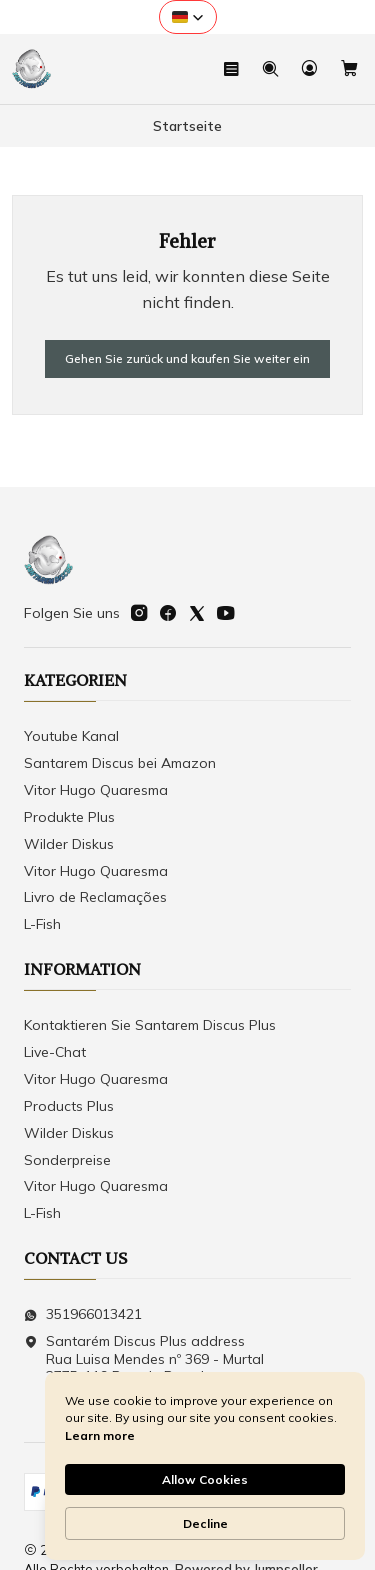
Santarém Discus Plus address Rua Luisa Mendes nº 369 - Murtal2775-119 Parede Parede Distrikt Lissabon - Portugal (144, 1367)
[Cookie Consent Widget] (205, 1466)
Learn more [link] (100, 1435)
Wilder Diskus (69, 844)
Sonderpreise (67, 1160)
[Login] (309, 68)
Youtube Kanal (71, 736)
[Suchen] (270, 68)
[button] (188, 17)
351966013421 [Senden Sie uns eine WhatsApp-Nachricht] (83, 1314)
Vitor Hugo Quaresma (96, 790)
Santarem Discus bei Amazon (120, 763)
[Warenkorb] (349, 69)
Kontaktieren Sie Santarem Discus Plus (150, 1025)
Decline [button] (205, 1523)
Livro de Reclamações (95, 897)
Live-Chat (55, 1052)
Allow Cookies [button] (205, 1479)
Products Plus (69, 1106)
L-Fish (42, 924)
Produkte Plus (69, 817)
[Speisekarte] (231, 68)
